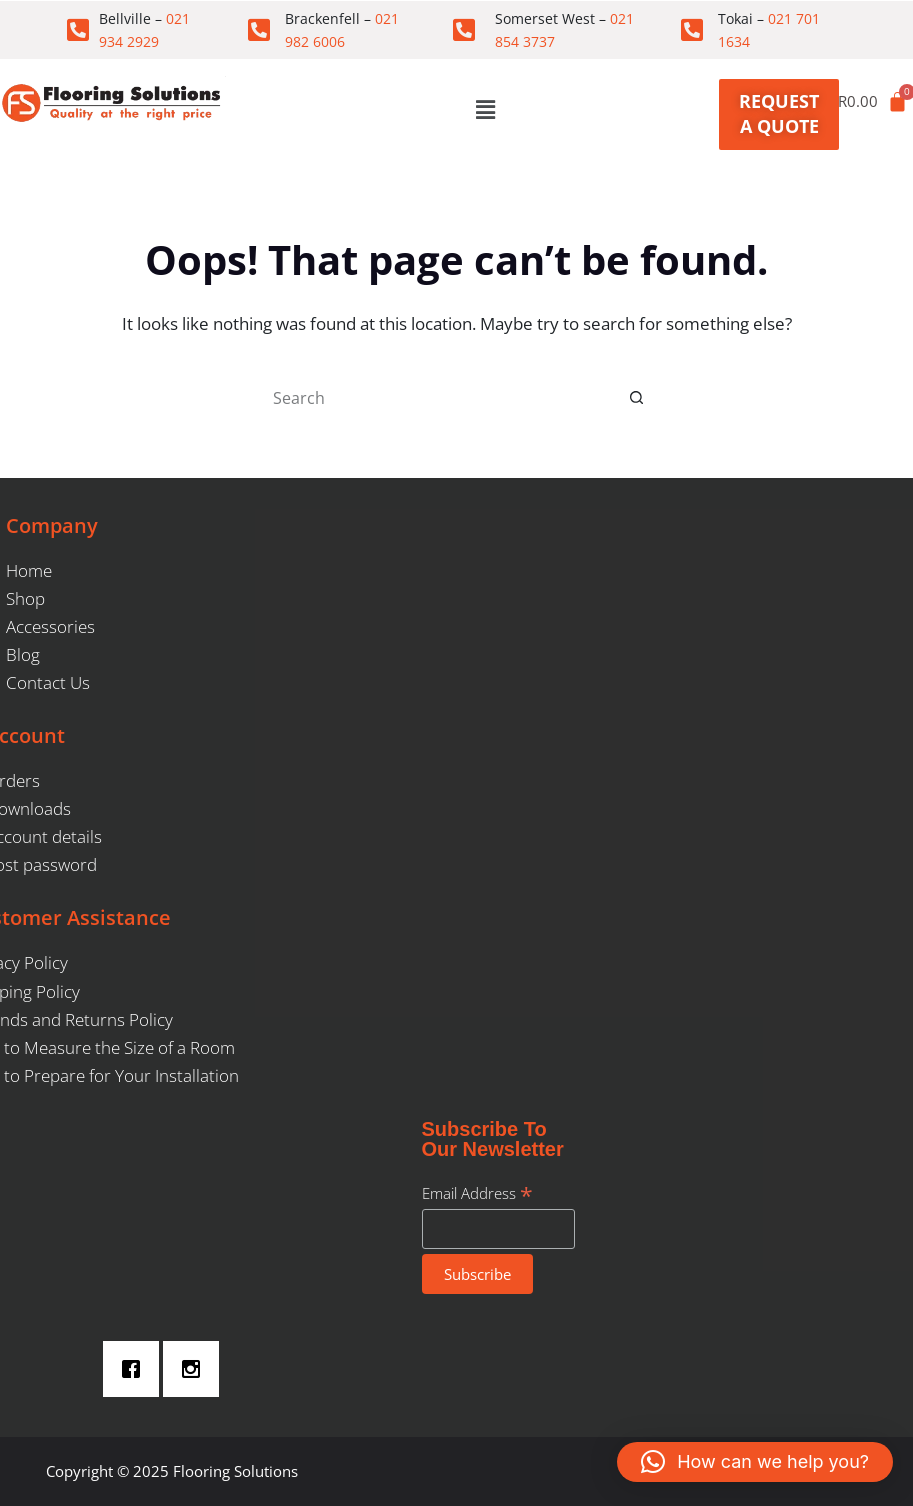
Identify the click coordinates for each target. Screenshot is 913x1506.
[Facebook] (136, 1369)
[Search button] (637, 398)
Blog (23, 654)
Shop (25, 598)
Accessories (50, 626)
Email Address (477, 1193)
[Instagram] (196, 1369)
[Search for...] (437, 398)
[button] (485, 109)
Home (29, 570)
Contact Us (48, 682)
